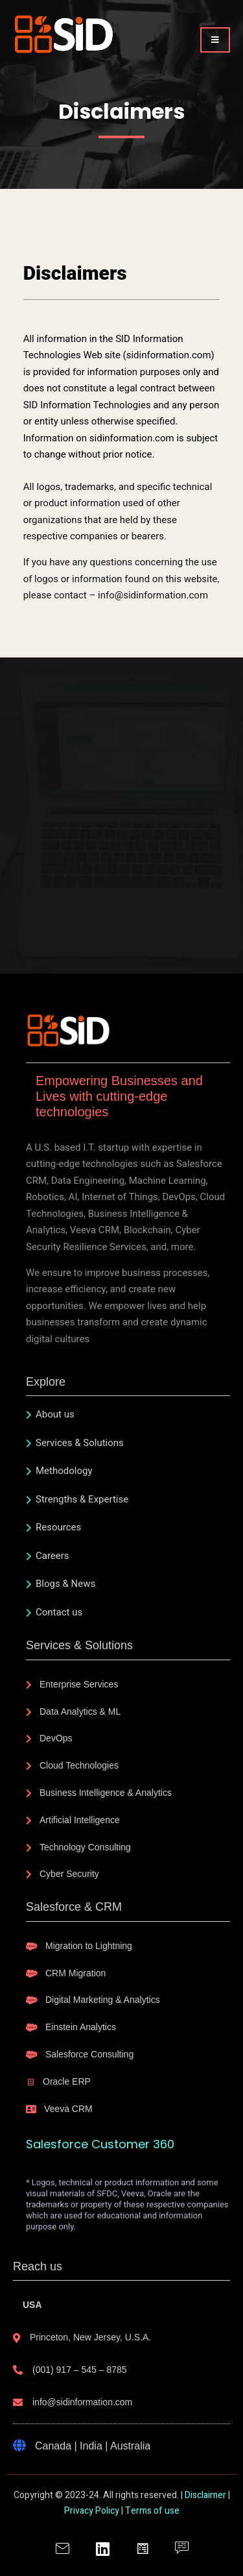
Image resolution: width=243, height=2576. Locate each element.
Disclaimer (205, 2495)
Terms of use (152, 2511)
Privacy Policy (91, 2511)
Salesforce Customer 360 (100, 2144)
